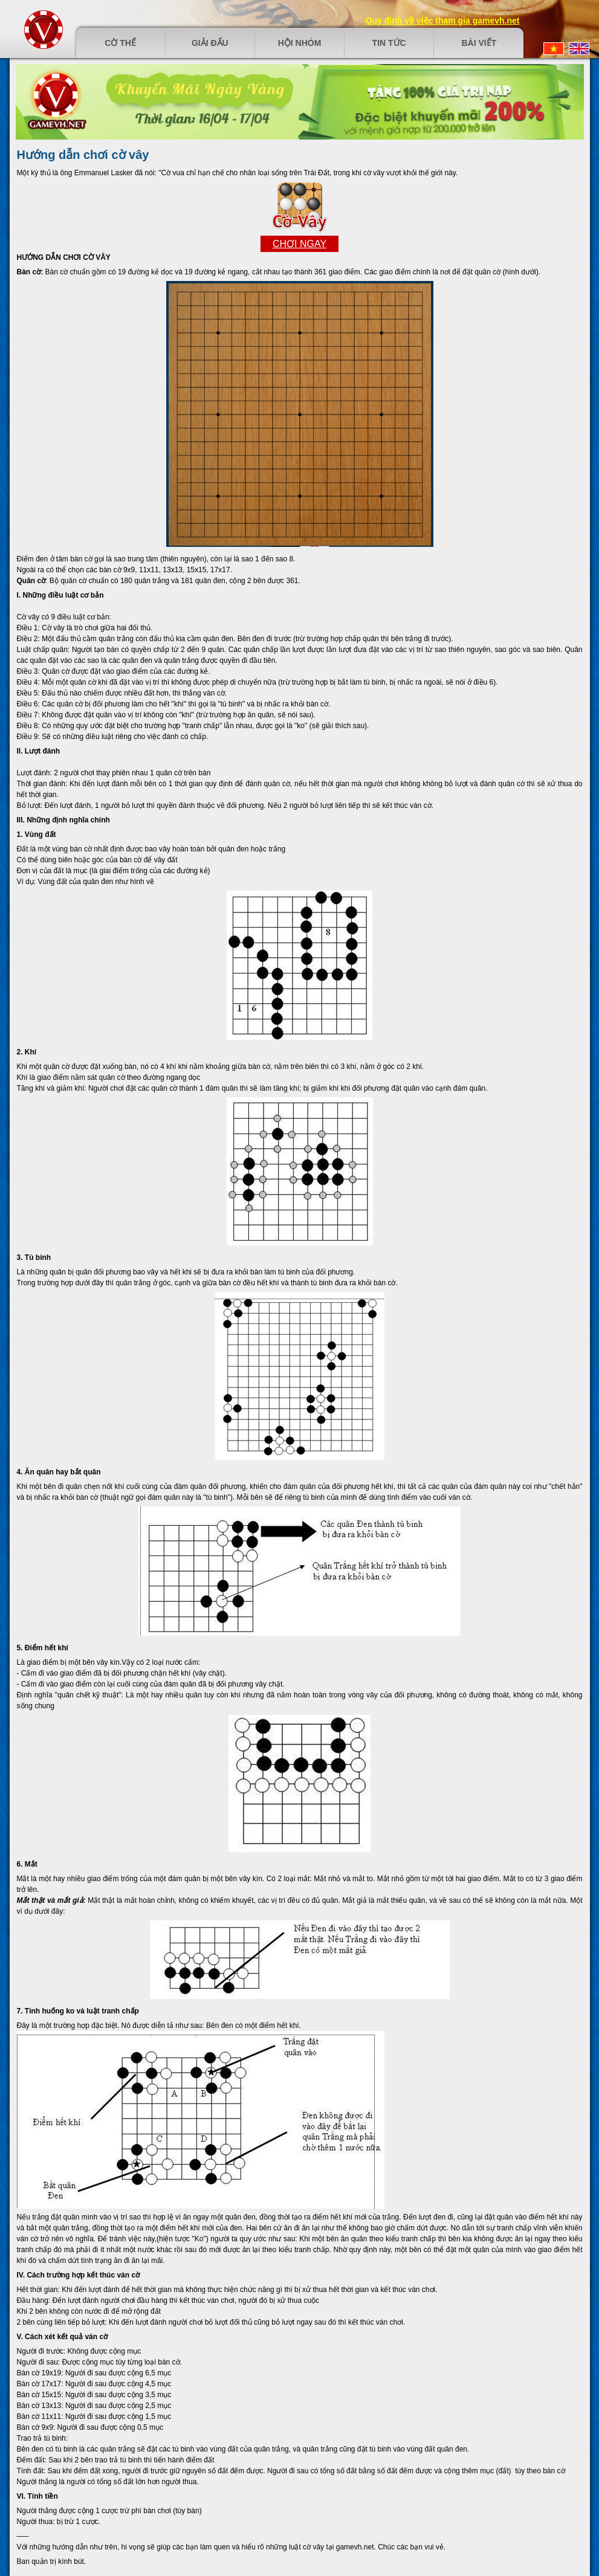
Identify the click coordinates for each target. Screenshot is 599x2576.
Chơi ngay (299, 244)
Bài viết (478, 43)
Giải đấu (210, 43)
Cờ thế (120, 43)
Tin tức (389, 43)
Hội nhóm (300, 43)
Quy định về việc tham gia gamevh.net (443, 20)
